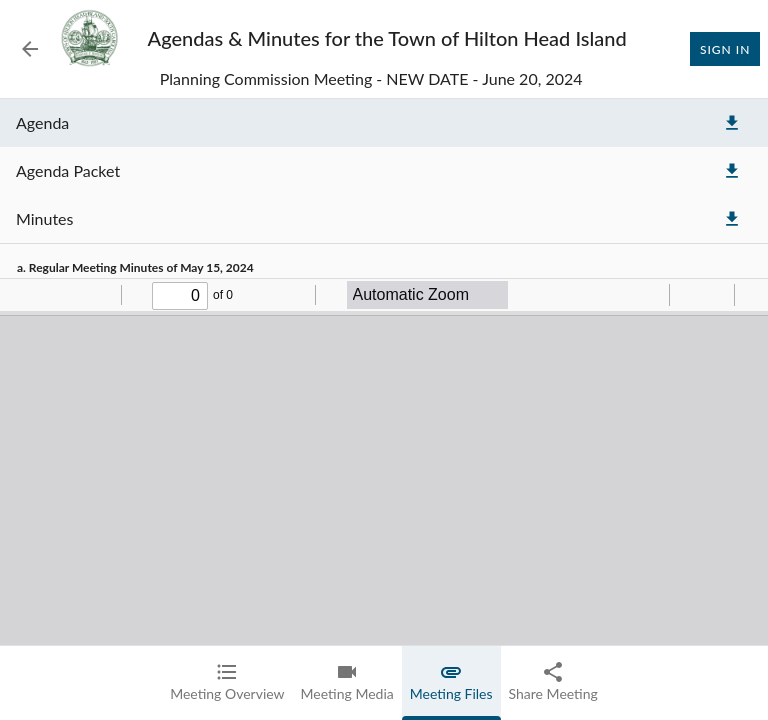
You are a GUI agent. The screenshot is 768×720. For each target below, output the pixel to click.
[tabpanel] (384, 409)
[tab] (227, 683)
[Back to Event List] (30, 49)
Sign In (725, 49)
